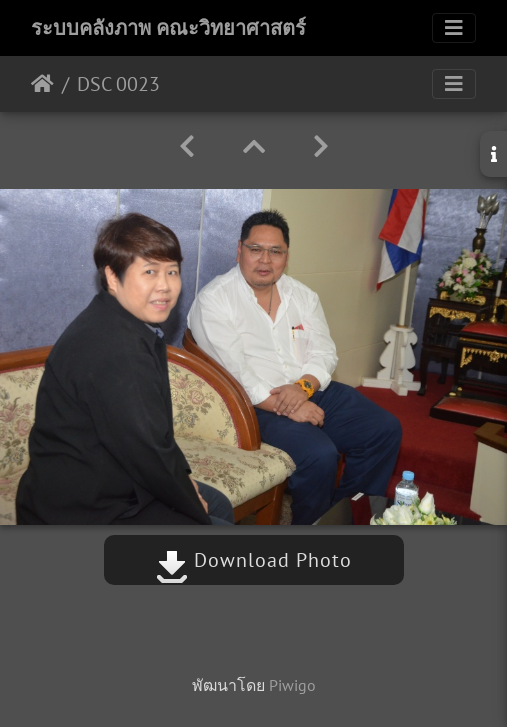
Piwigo (292, 685)
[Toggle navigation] (454, 28)
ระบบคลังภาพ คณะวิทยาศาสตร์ (168, 28)
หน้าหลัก (42, 84)
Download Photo (254, 560)
